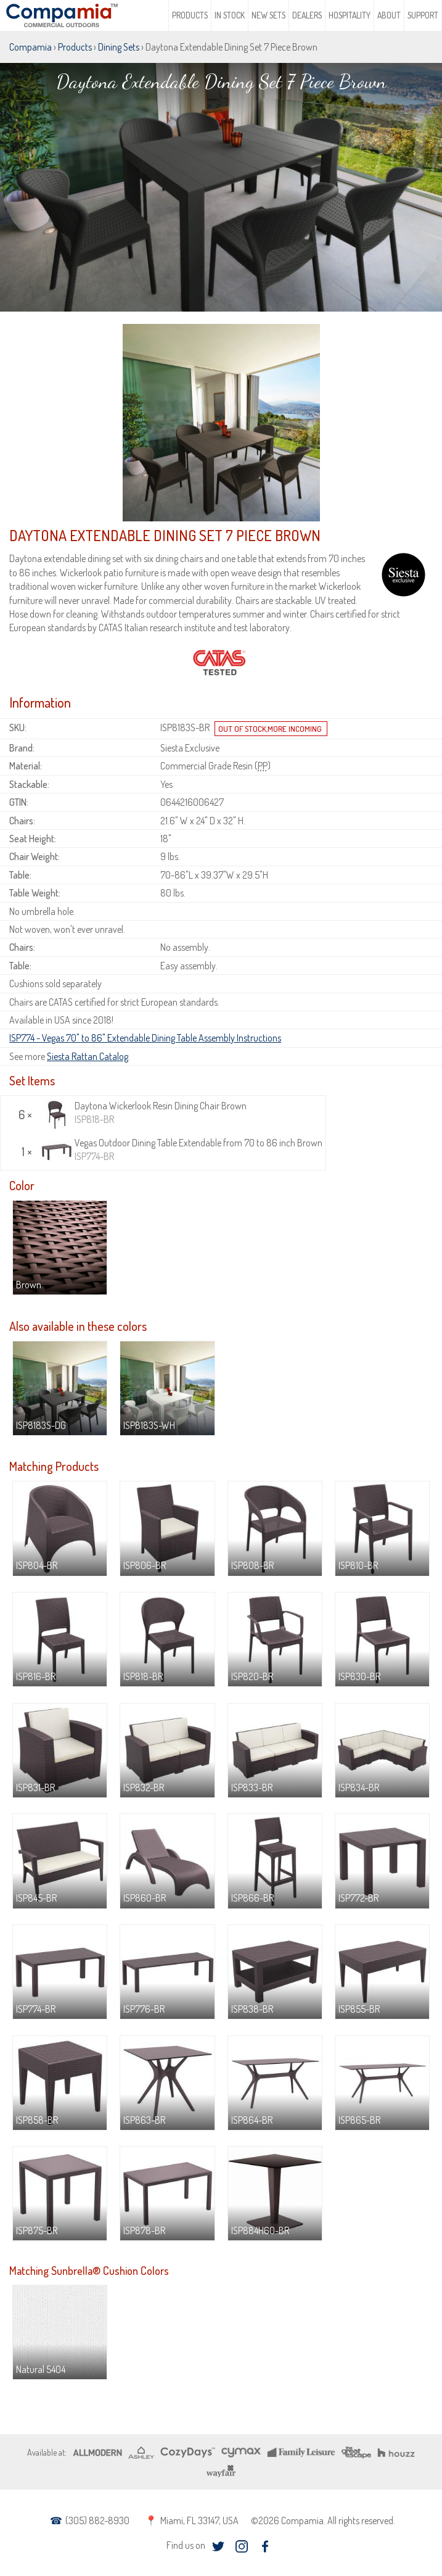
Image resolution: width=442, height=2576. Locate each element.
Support (422, 15)
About (389, 15)
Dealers (307, 15)
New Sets (268, 15)
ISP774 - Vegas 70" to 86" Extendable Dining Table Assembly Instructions (145, 1038)
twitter (218, 2546)
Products (190, 15)
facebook (265, 2546)
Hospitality (349, 15)
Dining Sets (118, 47)
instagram (241, 2546)
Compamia (30, 47)
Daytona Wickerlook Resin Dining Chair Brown (144, 1113)
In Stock (230, 15)
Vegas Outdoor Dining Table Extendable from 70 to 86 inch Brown (181, 1150)
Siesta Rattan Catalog (87, 1056)
